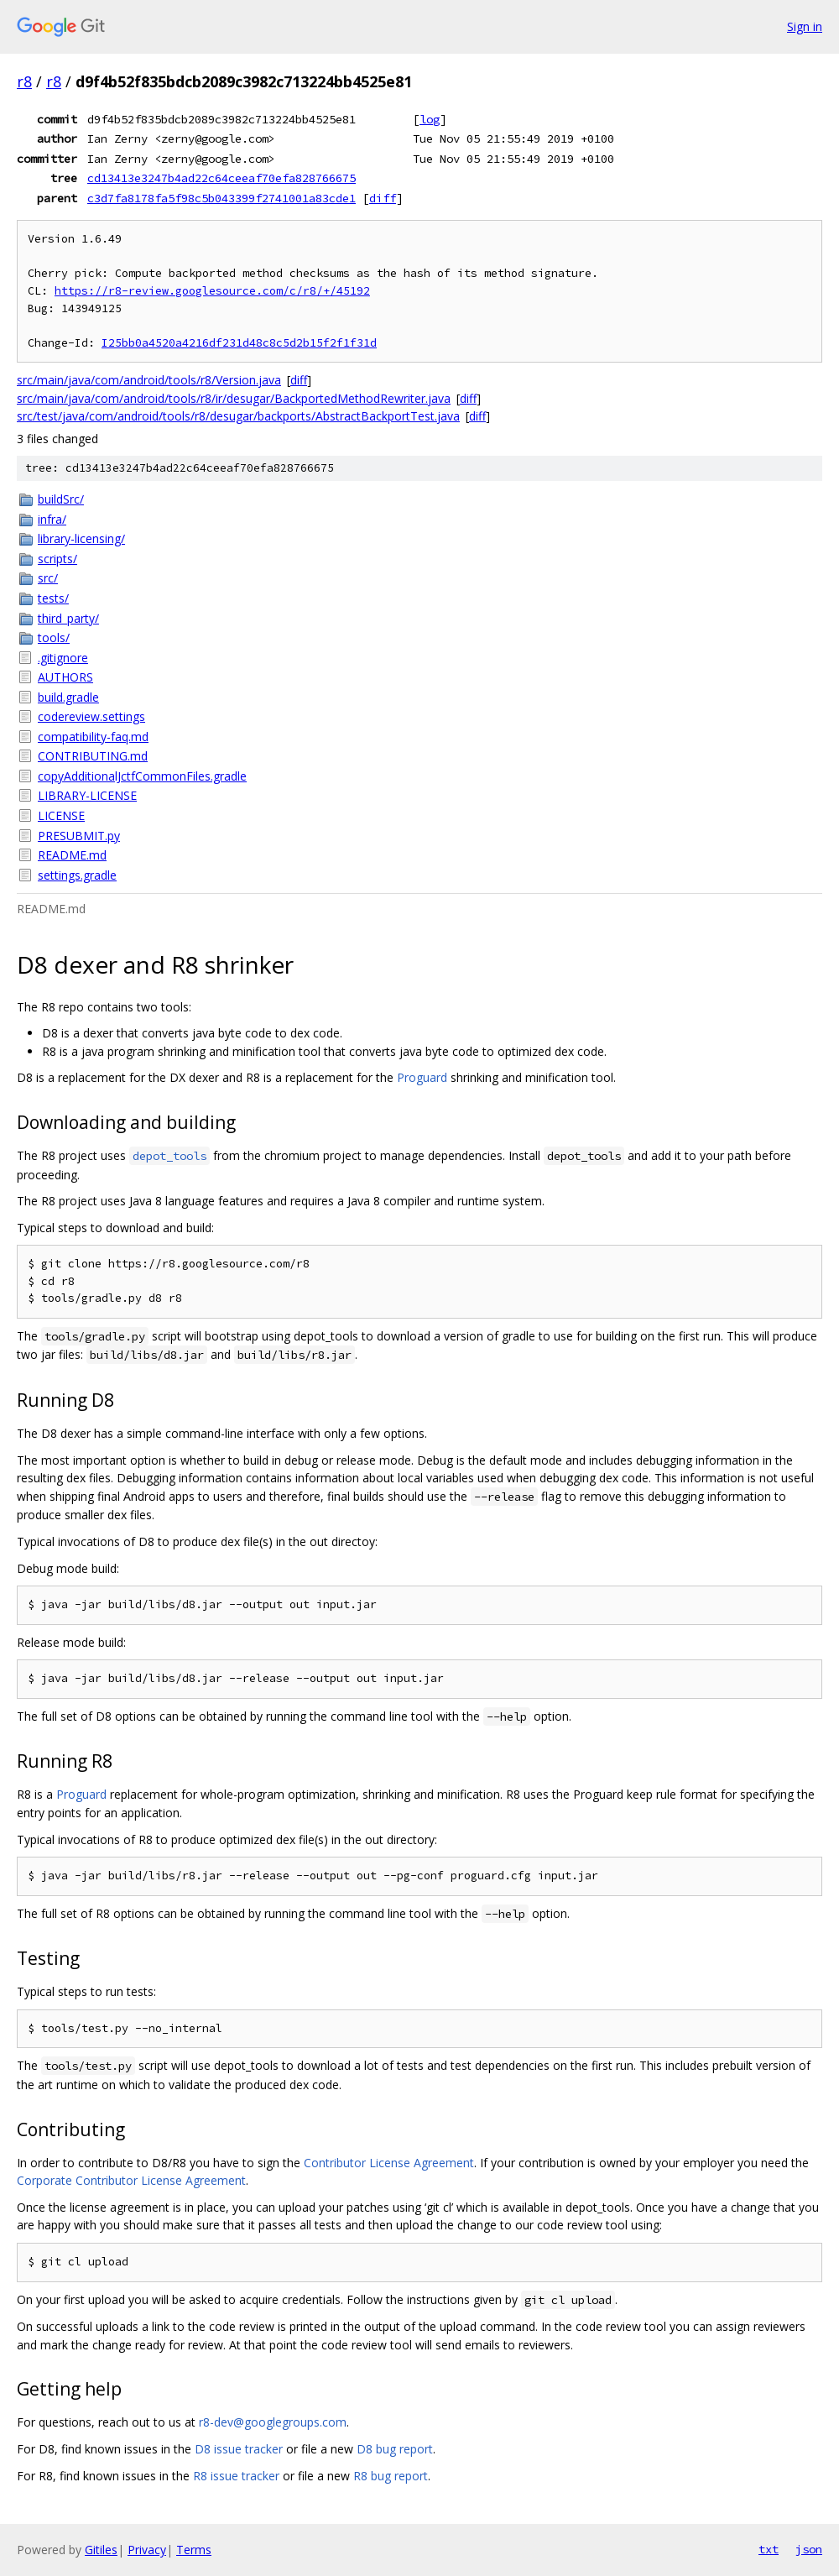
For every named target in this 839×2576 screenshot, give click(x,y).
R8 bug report (390, 2476)
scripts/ (57, 559)
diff (382, 198)
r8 (24, 81)
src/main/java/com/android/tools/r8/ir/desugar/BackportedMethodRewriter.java (234, 398)
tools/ (54, 637)
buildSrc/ (61, 499)
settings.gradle (77, 875)
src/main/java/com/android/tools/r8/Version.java (149, 380)
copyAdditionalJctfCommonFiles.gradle (142, 776)
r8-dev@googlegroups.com (273, 2422)
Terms (193, 2550)
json (808, 2549)
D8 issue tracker (239, 2449)
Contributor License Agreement (389, 2163)
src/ (48, 578)
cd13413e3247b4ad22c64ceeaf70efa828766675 (221, 177)
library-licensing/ (81, 538)
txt (768, 2549)
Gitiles (101, 2550)
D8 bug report (395, 2449)
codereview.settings (91, 716)
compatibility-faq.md (93, 737)
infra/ (52, 519)
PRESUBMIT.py (79, 836)
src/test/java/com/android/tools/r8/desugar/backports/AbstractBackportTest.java (238, 416)
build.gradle (68, 697)
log (430, 119)
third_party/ (68, 618)
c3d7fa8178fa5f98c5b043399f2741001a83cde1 (221, 198)
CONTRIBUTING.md (93, 756)
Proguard (422, 1077)
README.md (72, 855)
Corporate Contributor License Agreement (131, 2180)
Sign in (804, 26)
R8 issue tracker (236, 2476)
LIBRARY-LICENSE (87, 795)
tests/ (53, 598)
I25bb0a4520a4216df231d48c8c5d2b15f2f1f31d (239, 343)
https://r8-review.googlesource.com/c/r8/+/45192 (212, 291)
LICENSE (61, 815)
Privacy (147, 2550)
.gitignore (63, 658)
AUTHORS (65, 677)
